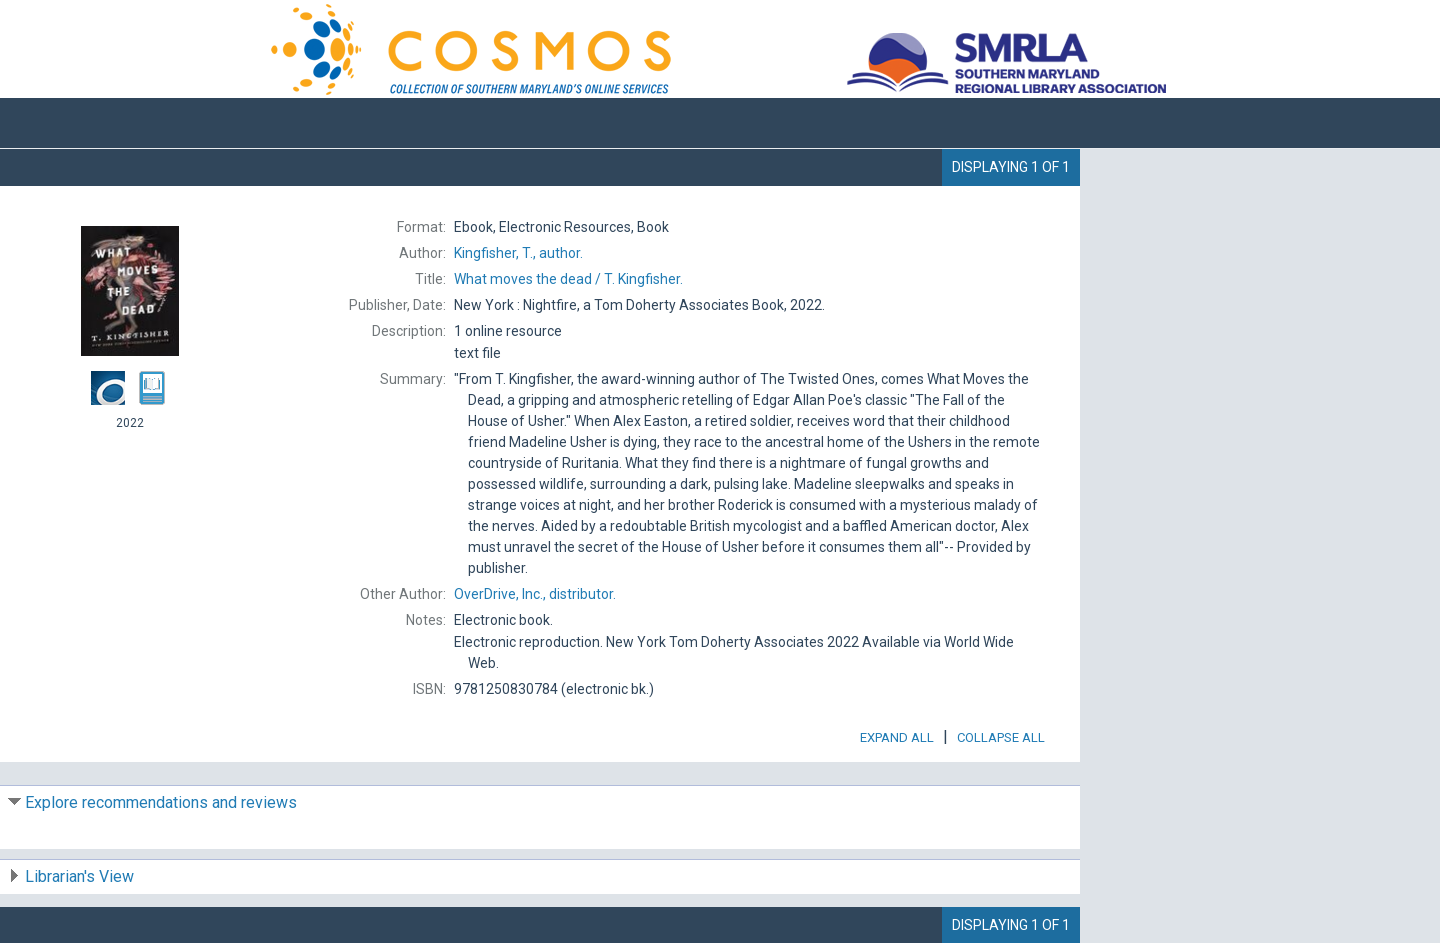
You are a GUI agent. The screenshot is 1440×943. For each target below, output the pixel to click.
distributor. (535, 594)
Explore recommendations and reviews (161, 802)
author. (518, 253)
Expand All (897, 737)
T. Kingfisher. (568, 279)
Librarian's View (79, 876)
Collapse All (1001, 737)
